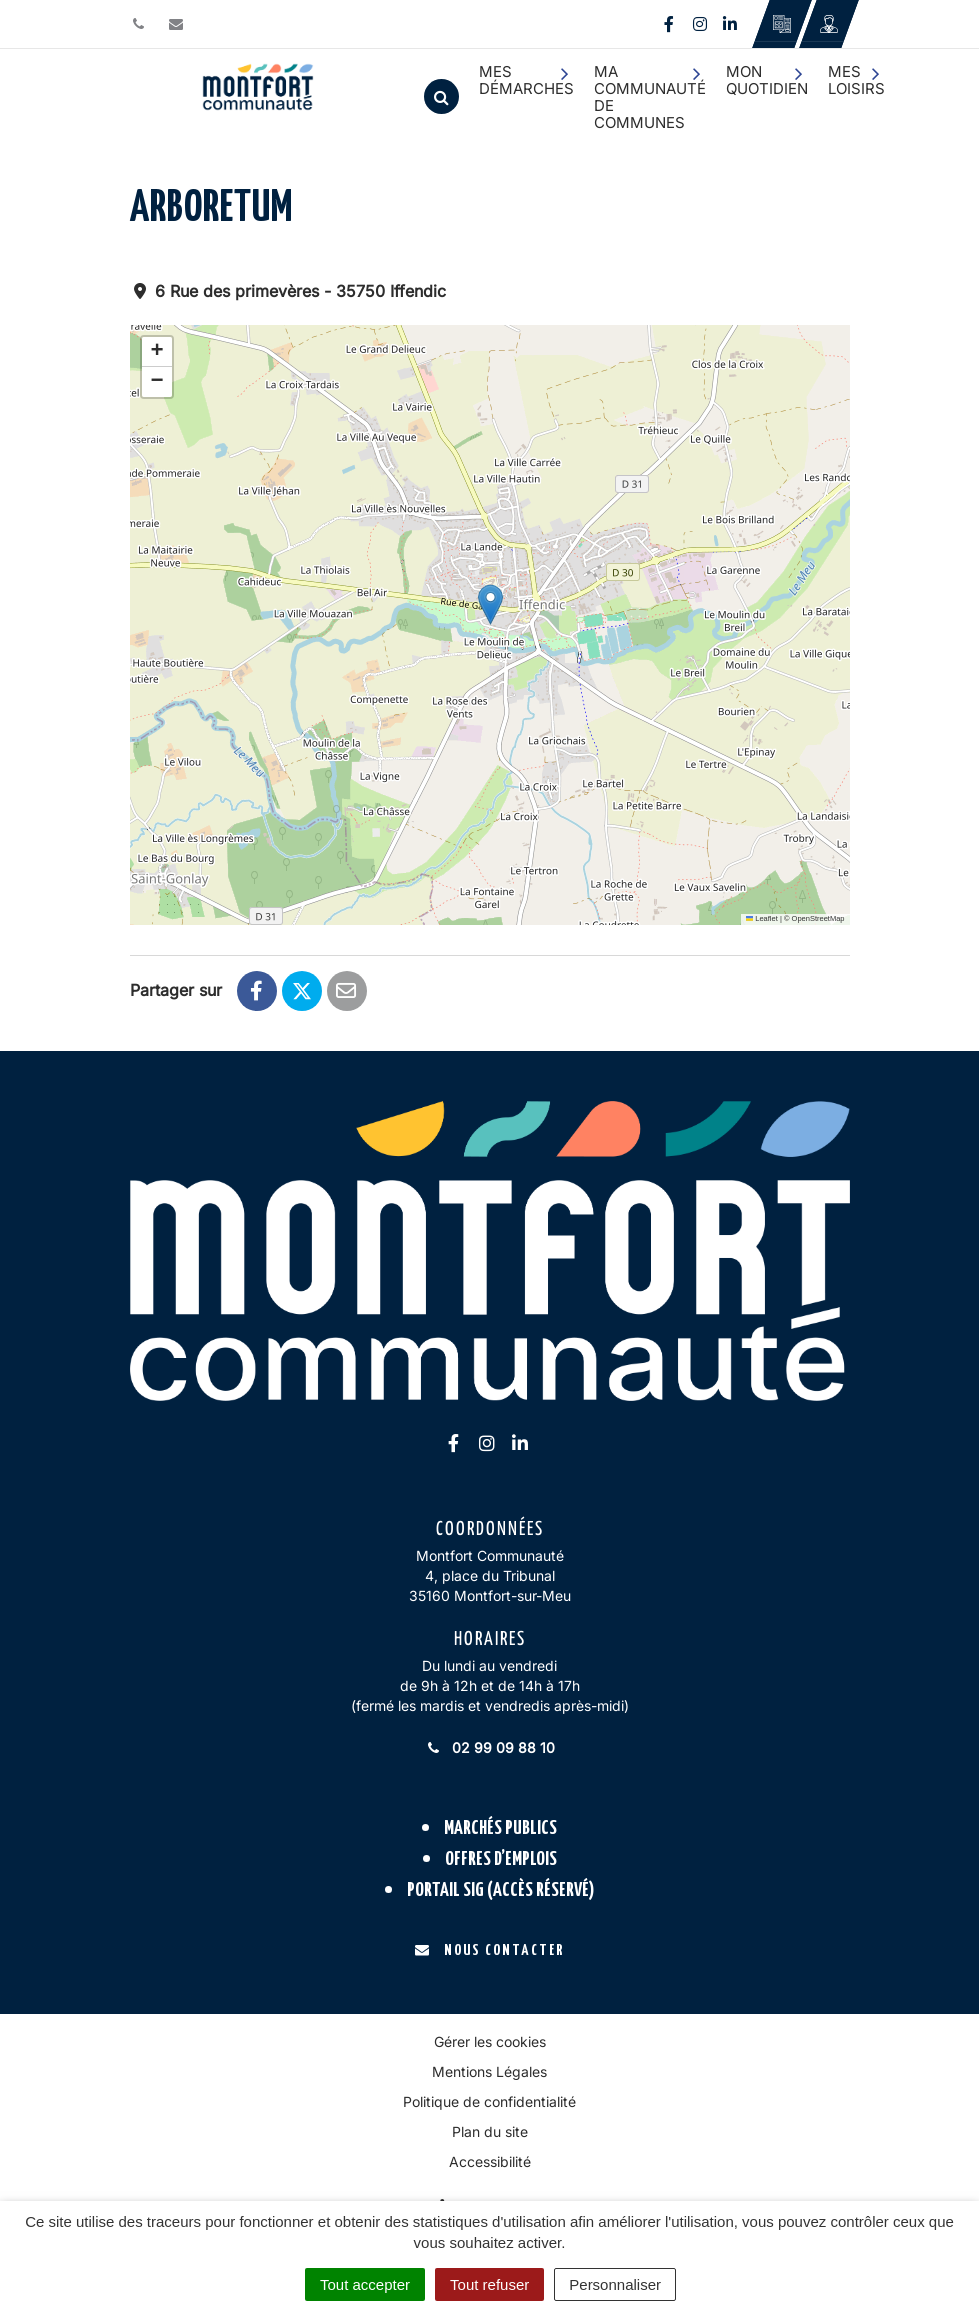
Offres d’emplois (501, 1859)
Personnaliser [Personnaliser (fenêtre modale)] (615, 2284)
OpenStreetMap (818, 918)
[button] (490, 604)
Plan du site (490, 2131)
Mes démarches (526, 80)
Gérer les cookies (490, 2041)
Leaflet (762, 918)
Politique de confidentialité (489, 2101)
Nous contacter (489, 1950)
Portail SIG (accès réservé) (501, 1890)
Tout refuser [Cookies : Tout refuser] (489, 2284)
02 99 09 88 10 (490, 1747)
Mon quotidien (767, 80)
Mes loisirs (856, 80)
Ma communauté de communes (650, 97)
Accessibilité (490, 2161)
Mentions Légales (489, 2071)
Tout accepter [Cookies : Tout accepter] (365, 2284)
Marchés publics (500, 1828)
